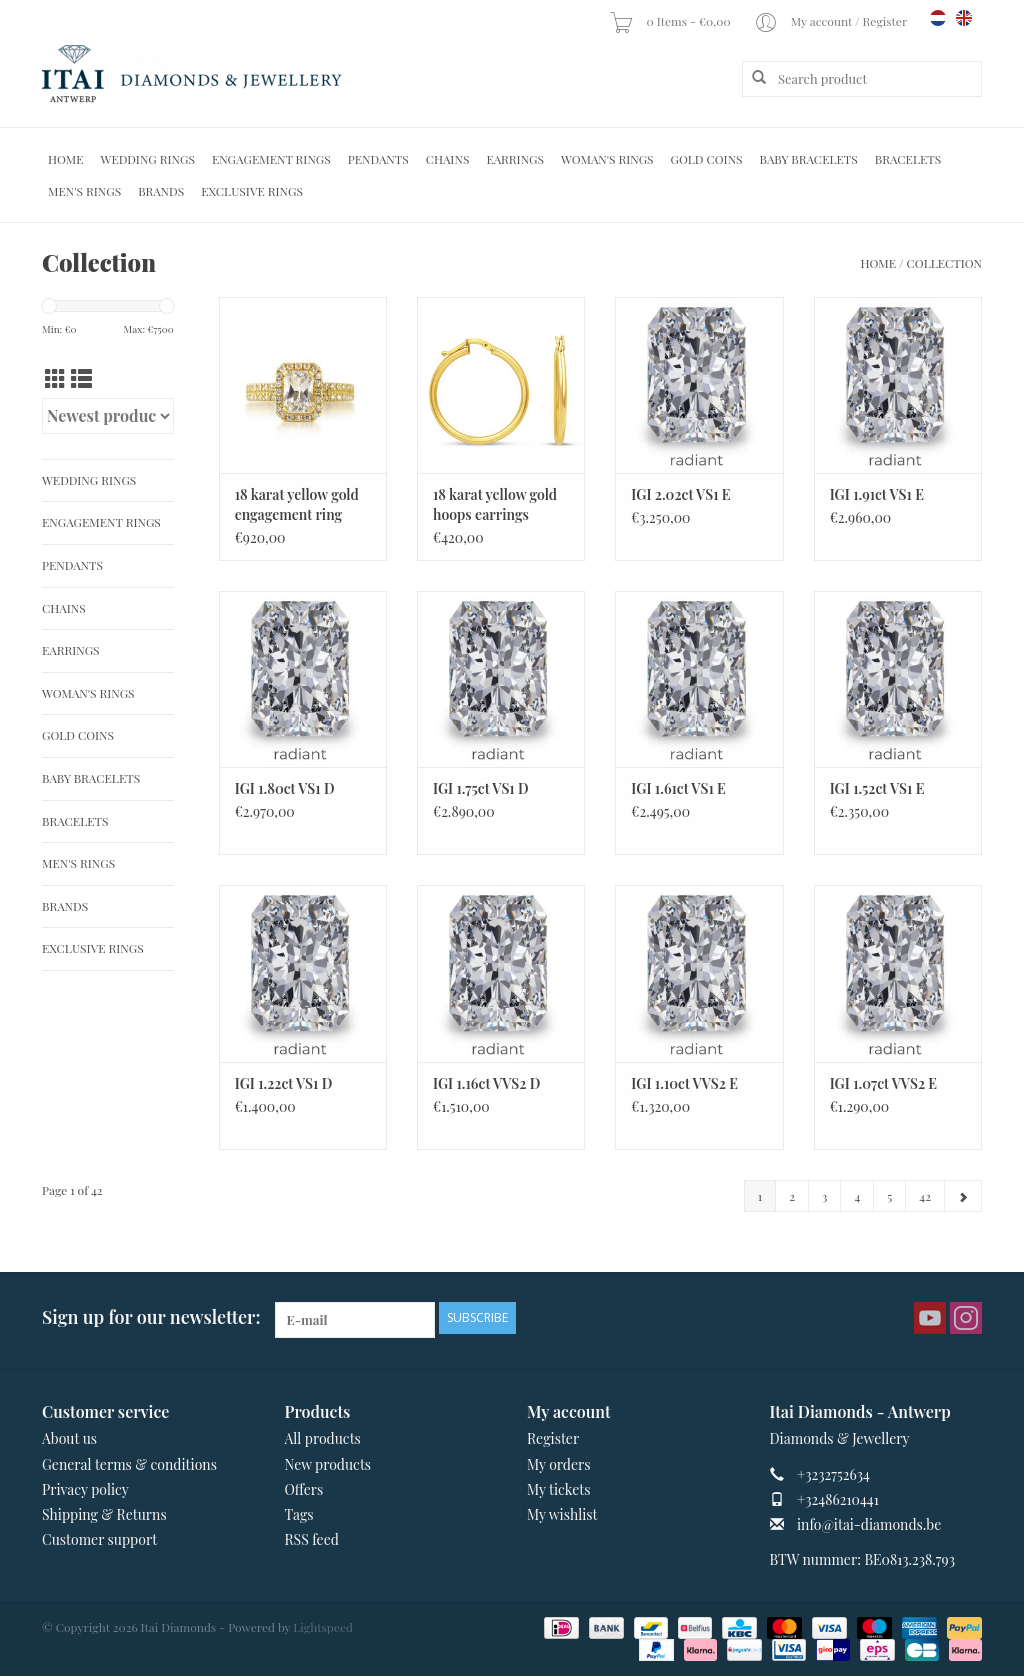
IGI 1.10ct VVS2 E (684, 1083)
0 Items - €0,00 (671, 21)
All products (323, 1438)
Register (553, 1438)
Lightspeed (323, 1627)
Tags (299, 1514)
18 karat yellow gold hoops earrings (495, 504)
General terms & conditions (129, 1464)
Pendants (378, 159)
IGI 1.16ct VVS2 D (486, 1083)
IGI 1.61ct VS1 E (678, 788)
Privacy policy (85, 1489)
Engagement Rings (271, 159)
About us (69, 1438)
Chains (448, 159)
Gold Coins (707, 159)
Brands (161, 191)
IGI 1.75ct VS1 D (481, 788)
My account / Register (832, 21)
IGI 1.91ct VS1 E (877, 494)
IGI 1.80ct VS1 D (285, 788)
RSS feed (312, 1539)
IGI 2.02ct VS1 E (680, 494)
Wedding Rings (148, 159)
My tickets (558, 1489)
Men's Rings (84, 191)
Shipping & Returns (104, 1514)
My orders (559, 1464)
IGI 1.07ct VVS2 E (883, 1083)
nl (938, 18)
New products (328, 1464)
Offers (304, 1489)
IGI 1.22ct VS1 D (284, 1083)
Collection (944, 263)
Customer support (99, 1539)
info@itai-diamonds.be (869, 1524)
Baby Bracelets (809, 159)
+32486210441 (838, 1499)
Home (66, 159)
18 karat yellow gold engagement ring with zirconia (297, 505)
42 (925, 1196)
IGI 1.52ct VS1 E (877, 788)
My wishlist (562, 1514)
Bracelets (908, 159)
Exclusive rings (252, 191)
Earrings (515, 159)
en (964, 18)
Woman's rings (607, 159)
